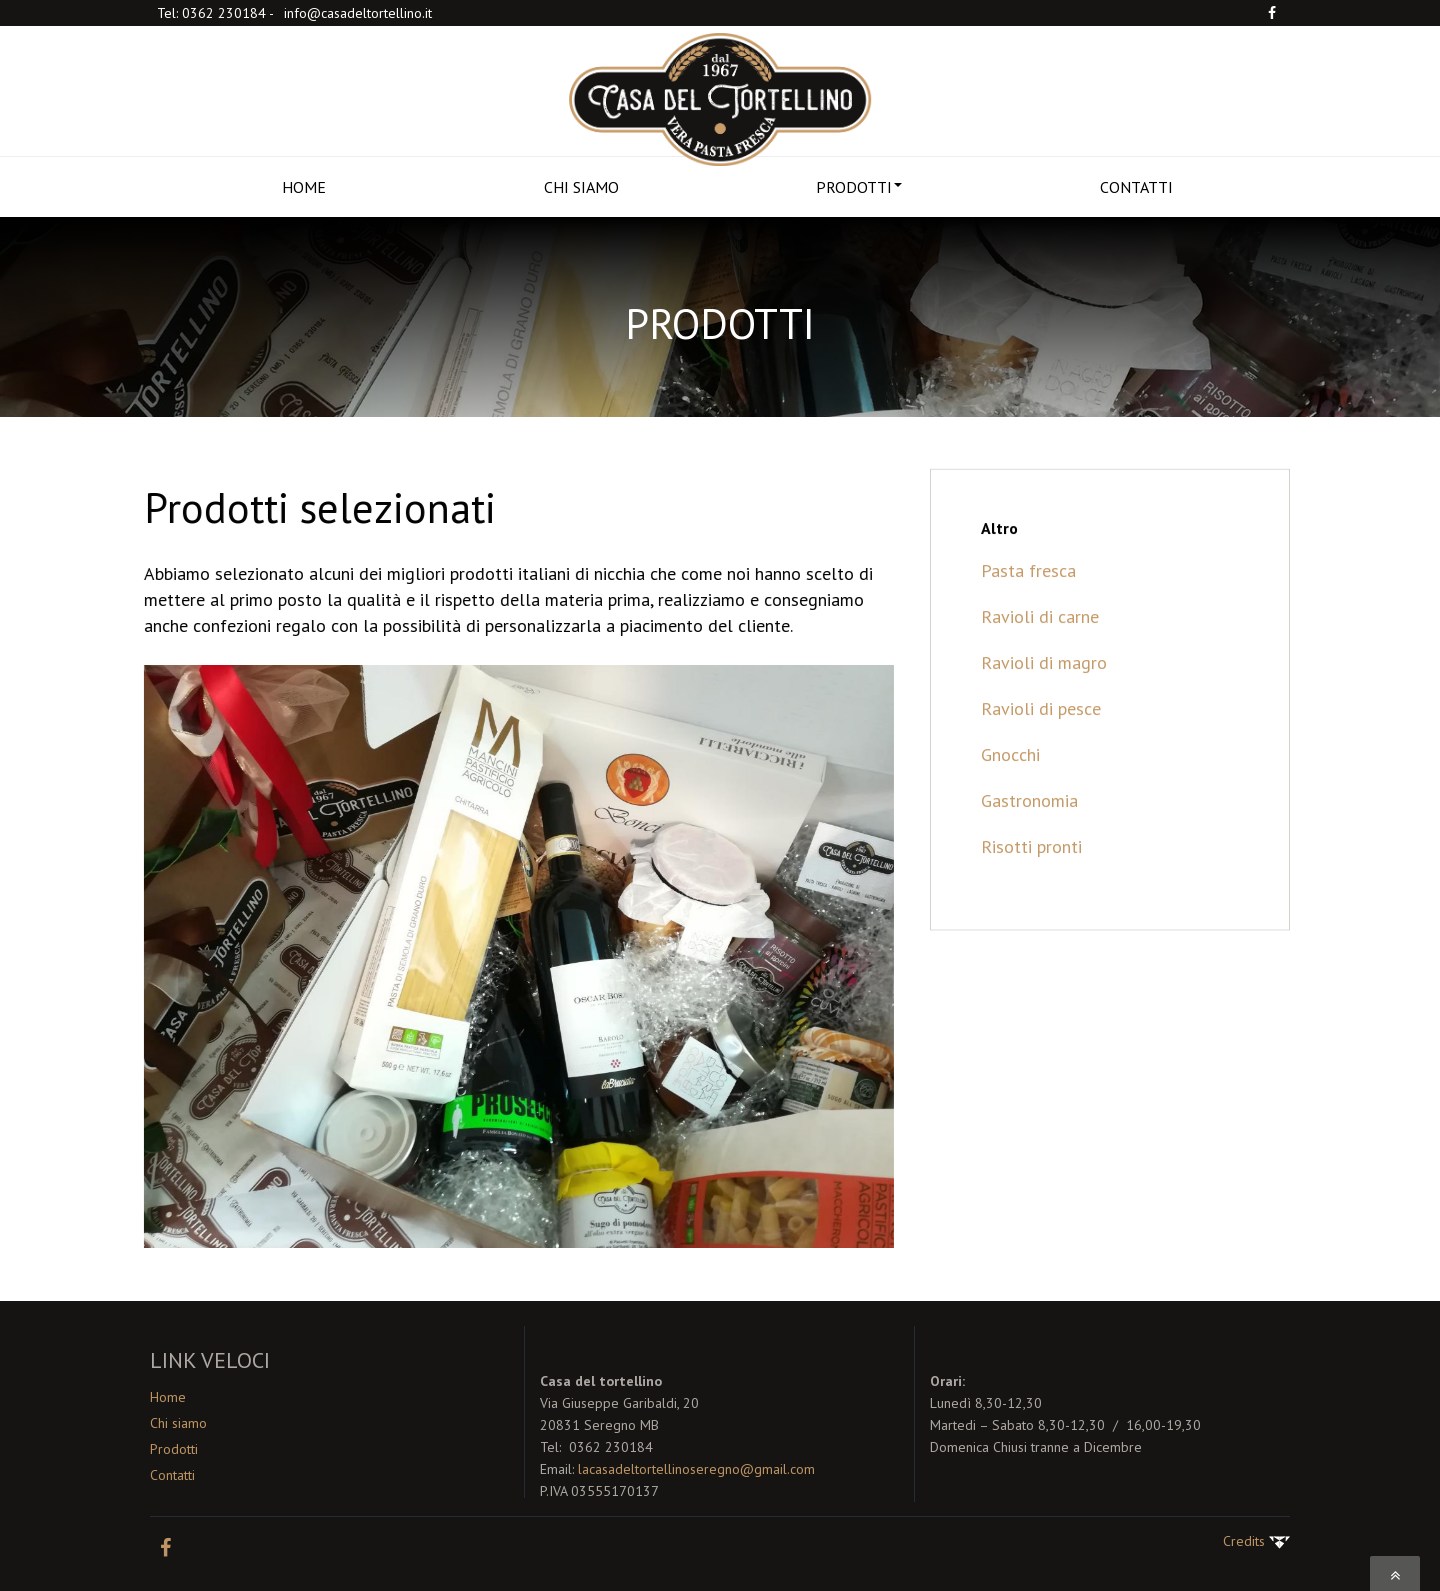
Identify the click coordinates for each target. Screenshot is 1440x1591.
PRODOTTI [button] (859, 187)
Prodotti (174, 1449)
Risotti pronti (1031, 869)
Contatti (172, 1475)
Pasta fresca (1028, 593)
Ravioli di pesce (1041, 731)
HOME (304, 187)
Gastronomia (1029, 823)
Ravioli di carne (1040, 639)
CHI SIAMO (581, 187)
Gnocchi (1010, 777)
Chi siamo (178, 1423)
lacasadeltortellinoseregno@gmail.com (696, 1469)
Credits (1256, 1541)
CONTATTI (1136, 187)
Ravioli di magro (1044, 685)
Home (168, 1397)
